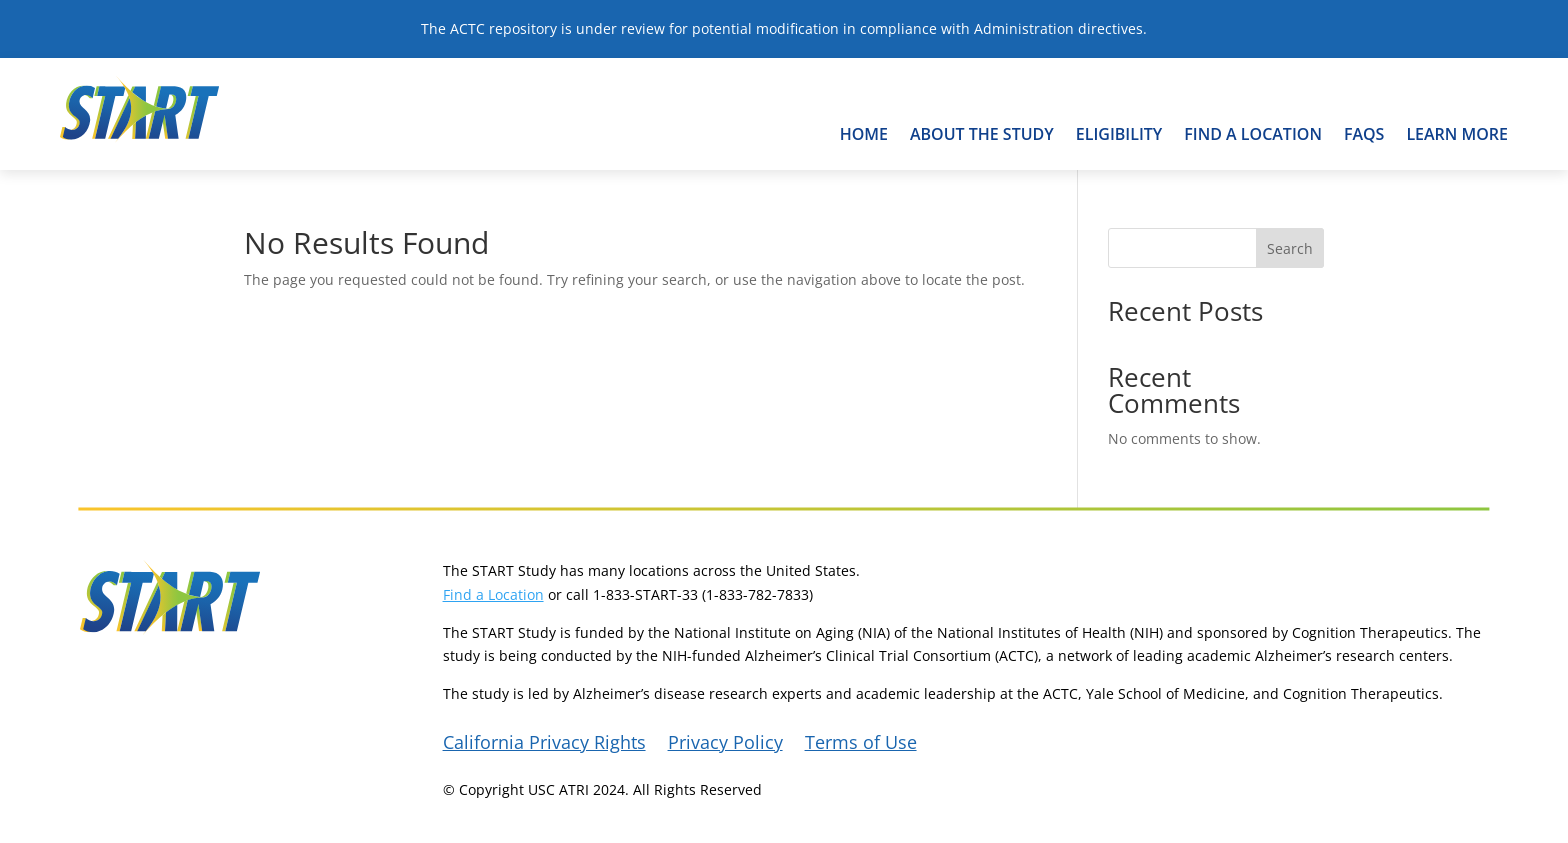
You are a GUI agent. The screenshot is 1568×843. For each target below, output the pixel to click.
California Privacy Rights (544, 744)
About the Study (982, 134)
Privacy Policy (725, 744)
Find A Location (1253, 134)
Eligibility (1119, 134)
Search (1290, 248)
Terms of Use (861, 744)
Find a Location (493, 594)
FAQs (1364, 134)
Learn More (1457, 134)
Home (864, 134)
